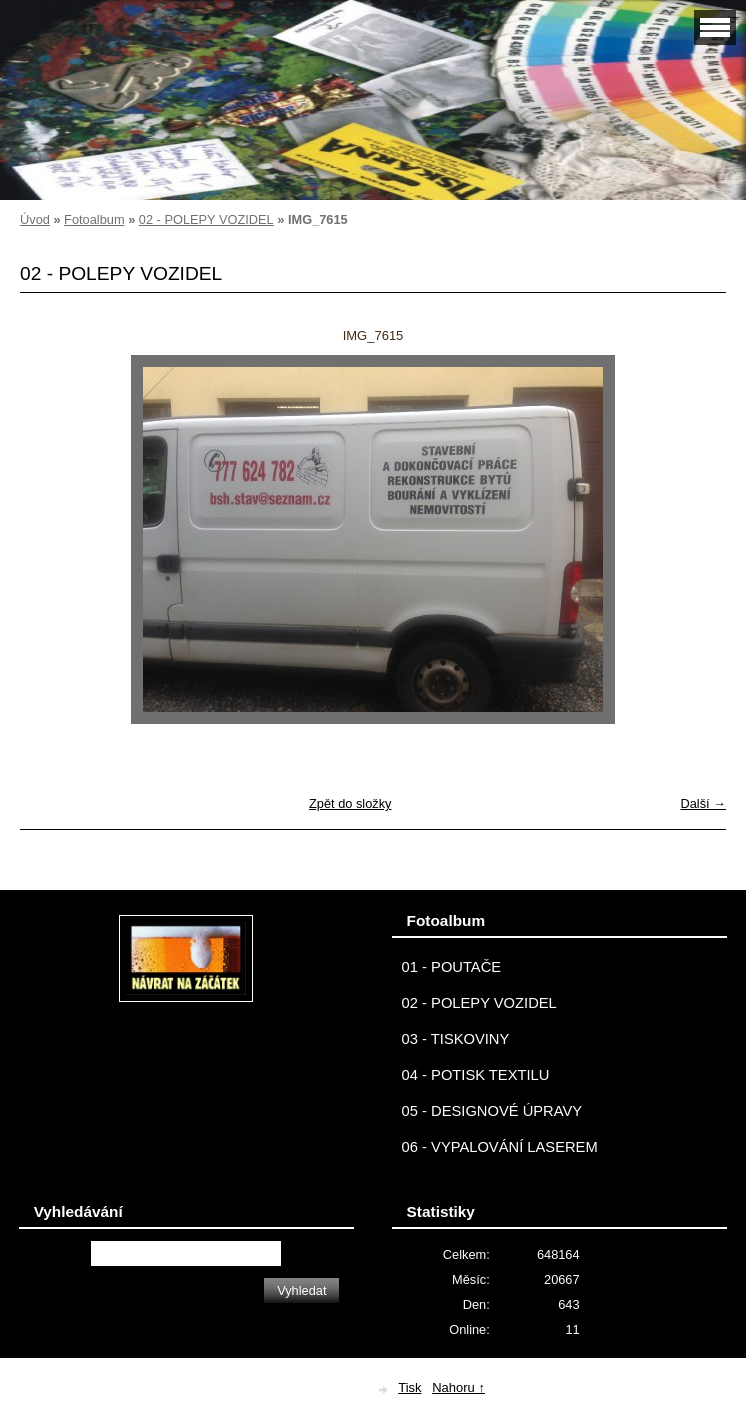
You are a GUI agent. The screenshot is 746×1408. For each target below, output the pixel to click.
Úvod (35, 219)
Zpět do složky (350, 803)
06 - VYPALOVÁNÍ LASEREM (500, 1147)
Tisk (409, 1387)
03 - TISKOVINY (456, 1039)
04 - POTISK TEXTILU (476, 1075)
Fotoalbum (94, 219)
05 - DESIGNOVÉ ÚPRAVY (492, 1111)
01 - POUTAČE (452, 967)
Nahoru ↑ (458, 1387)
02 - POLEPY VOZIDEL (206, 219)
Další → (703, 803)
